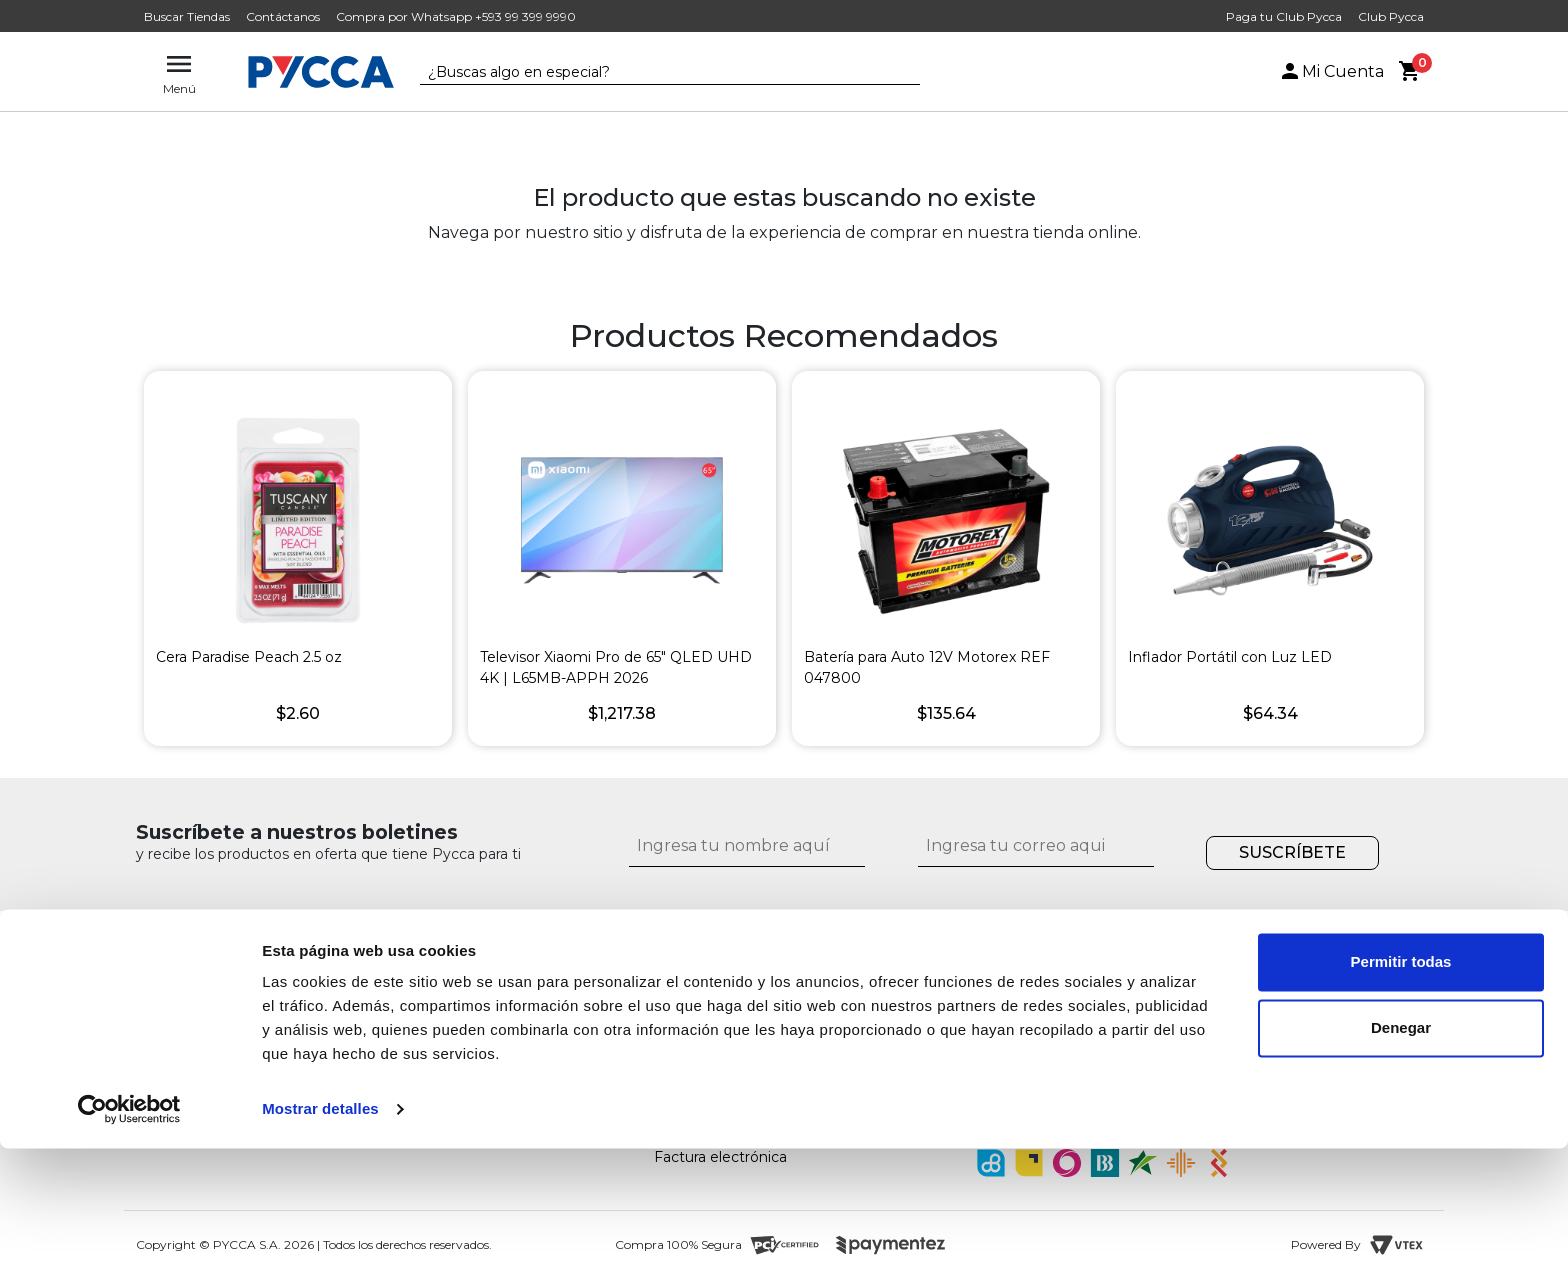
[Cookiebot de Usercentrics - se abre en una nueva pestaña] (129, 1232)
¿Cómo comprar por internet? (757, 1013)
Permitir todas (1401, 1084)
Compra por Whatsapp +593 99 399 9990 (456, 16)
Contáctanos (283, 16)
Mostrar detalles (320, 1231)
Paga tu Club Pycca (1284, 16)
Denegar (1401, 1149)
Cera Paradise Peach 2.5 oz (249, 657)
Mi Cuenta (1331, 71)
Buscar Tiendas (187, 16)
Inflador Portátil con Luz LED (1230, 657)
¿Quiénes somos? (386, 989)
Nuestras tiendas (382, 1013)
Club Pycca (1391, 16)
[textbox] (655, 73)
